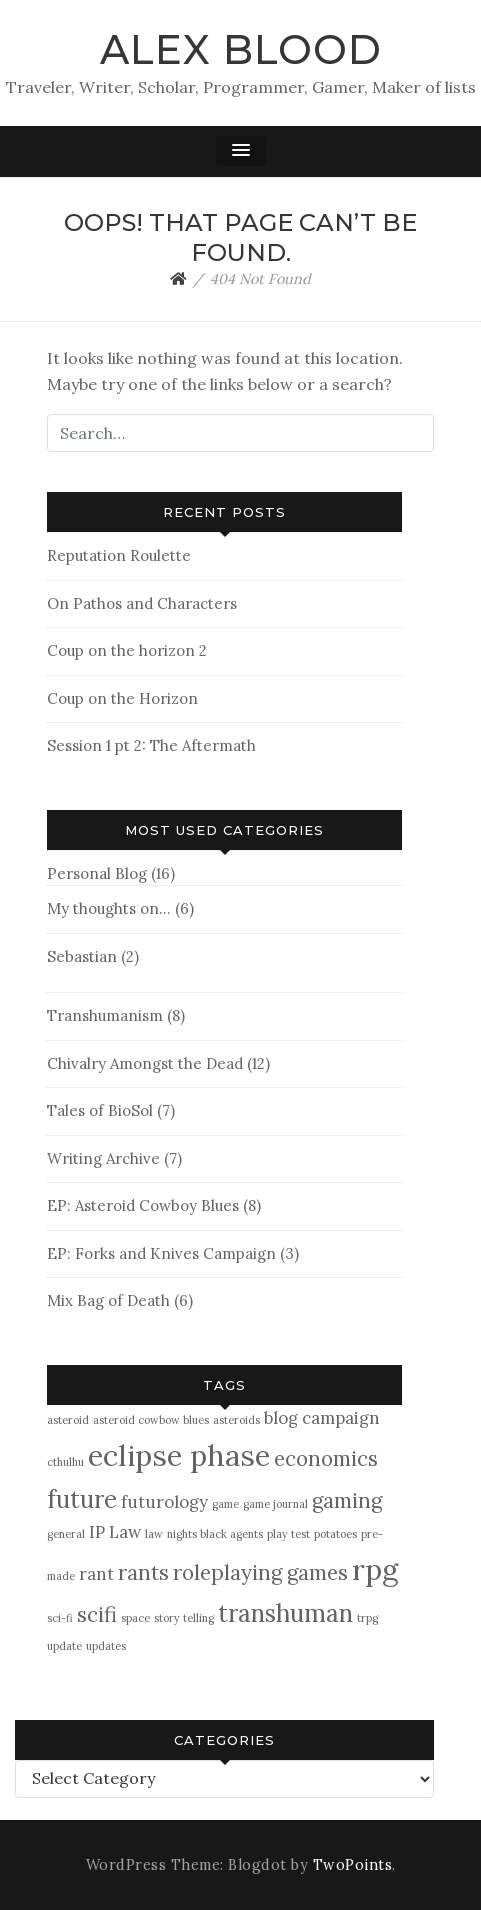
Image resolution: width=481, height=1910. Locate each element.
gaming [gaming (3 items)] (347, 1500)
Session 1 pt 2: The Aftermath (151, 745)
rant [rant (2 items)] (96, 1574)
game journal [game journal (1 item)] (275, 1504)
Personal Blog (97, 873)
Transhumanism (105, 1015)
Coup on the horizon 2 (127, 650)
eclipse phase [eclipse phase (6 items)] (179, 1455)
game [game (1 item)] (225, 1504)
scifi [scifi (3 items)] (97, 1614)
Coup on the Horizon (122, 698)
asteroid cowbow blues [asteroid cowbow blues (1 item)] (151, 1420)
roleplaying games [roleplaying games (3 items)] (260, 1572)
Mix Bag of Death (108, 1300)
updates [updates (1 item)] (106, 1646)
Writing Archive (103, 1158)
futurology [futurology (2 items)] (164, 1502)
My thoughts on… (109, 908)
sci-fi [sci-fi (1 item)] (60, 1618)
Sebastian (82, 956)
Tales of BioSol (100, 1110)
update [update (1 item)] (64, 1646)
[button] (241, 151)
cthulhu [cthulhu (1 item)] (65, 1462)
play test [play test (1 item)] (288, 1534)
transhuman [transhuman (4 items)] (285, 1613)
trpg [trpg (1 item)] (367, 1618)
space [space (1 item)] (135, 1618)
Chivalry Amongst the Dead (145, 1063)
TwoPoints (353, 1865)
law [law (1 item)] (154, 1534)
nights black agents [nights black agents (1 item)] (215, 1534)
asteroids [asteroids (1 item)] (236, 1420)
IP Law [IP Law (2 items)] (115, 1532)
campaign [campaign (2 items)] (341, 1418)
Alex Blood (241, 49)
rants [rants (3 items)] (143, 1572)
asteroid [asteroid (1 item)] (68, 1420)
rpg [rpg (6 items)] (375, 1569)
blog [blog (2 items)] (281, 1418)
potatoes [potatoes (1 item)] (335, 1534)
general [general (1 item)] (66, 1534)
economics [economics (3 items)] (326, 1458)
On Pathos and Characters (142, 603)
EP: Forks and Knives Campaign (161, 1253)
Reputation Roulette (119, 555)
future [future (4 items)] (82, 1499)
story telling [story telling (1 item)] (184, 1618)
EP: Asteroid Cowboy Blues (143, 1205)
